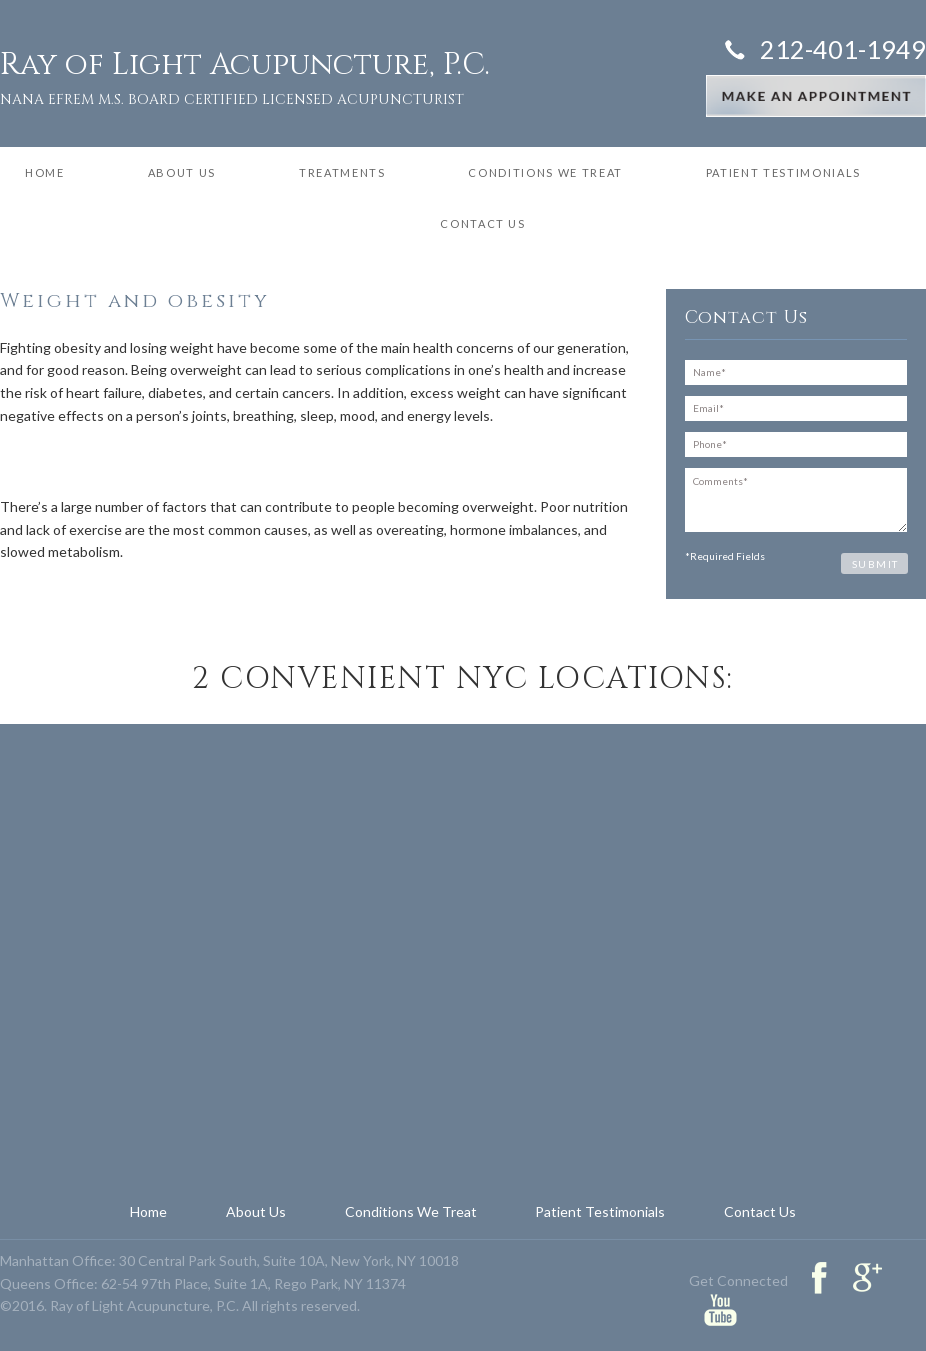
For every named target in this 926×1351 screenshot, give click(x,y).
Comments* (796, 500)
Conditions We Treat (545, 172)
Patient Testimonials (783, 172)
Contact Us (483, 223)
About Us (182, 172)
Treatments (342, 172)
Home (45, 172)
